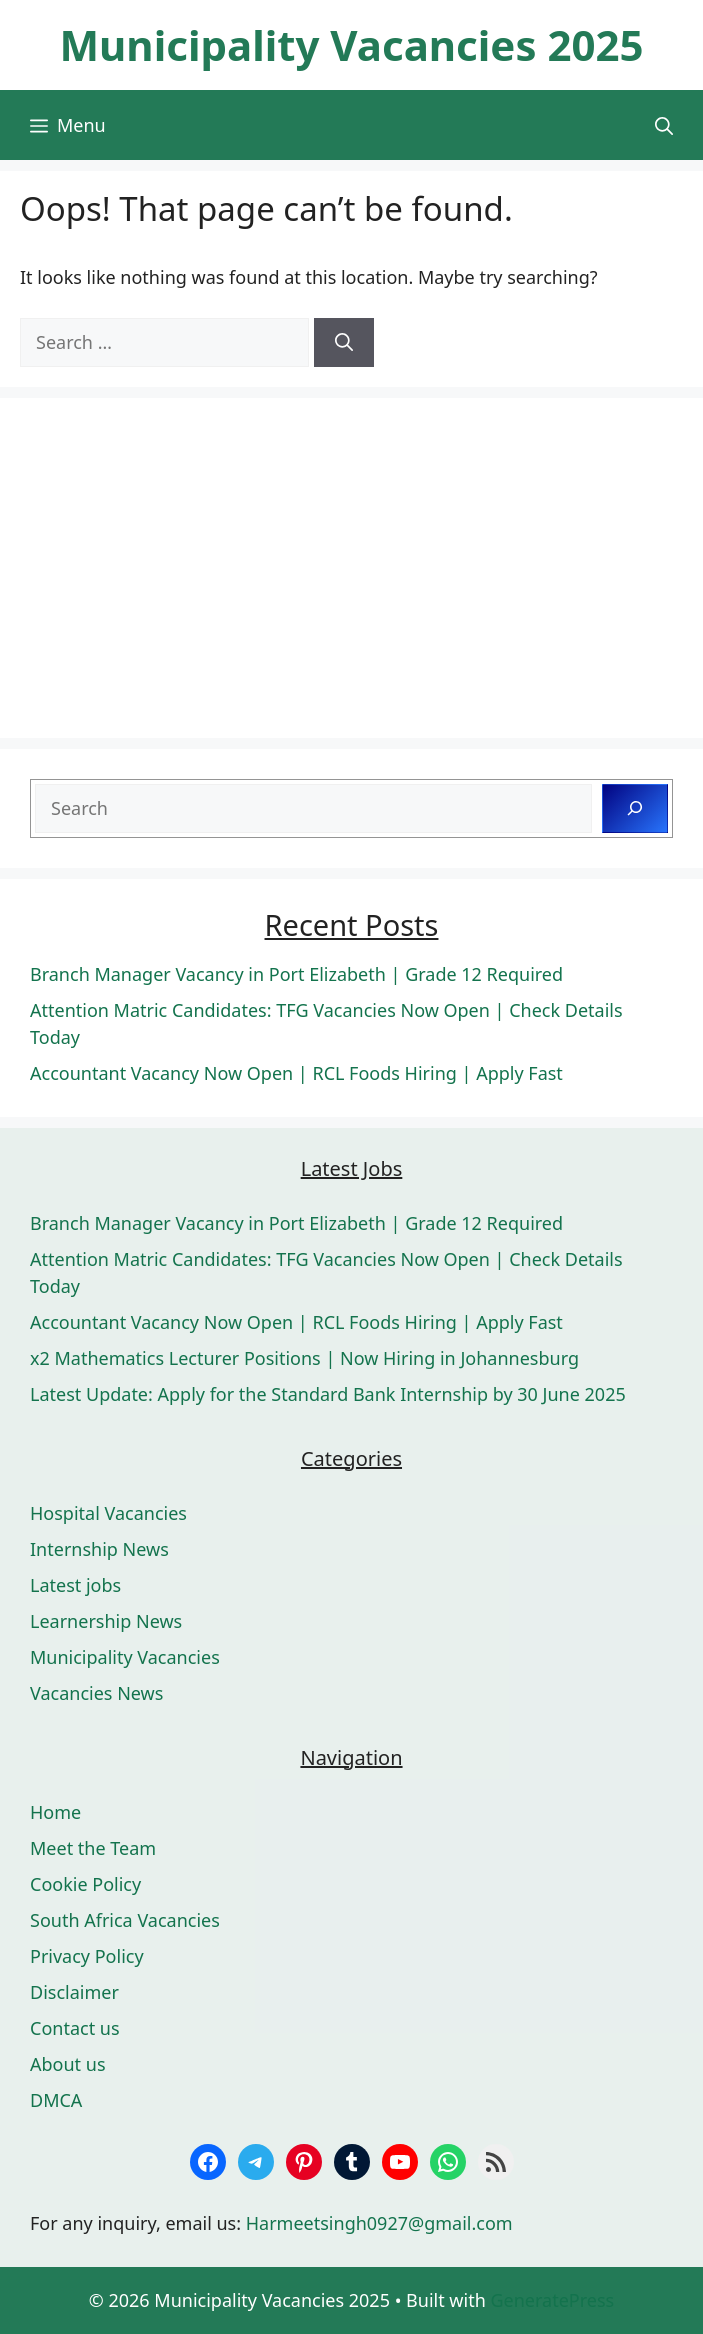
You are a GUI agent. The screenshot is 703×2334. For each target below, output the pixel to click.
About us (68, 2064)
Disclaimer (74, 1992)
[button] (664, 125)
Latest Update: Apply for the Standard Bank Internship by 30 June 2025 (328, 1394)
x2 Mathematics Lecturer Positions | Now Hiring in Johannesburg (304, 1358)
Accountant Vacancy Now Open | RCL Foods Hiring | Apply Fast (296, 1073)
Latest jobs (75, 1585)
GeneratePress (552, 2300)
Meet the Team (93, 1848)
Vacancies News (96, 1693)
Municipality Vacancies (125, 1657)
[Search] (344, 342)
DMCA (56, 2100)
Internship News (99, 1549)
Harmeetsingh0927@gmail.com (379, 2223)
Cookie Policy (85, 1884)
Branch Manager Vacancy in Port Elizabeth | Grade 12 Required (296, 974)
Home (55, 1812)
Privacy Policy (87, 1956)
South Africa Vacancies (125, 1920)
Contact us (75, 2028)
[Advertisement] (351, 568)
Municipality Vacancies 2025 (351, 44)
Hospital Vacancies (108, 1513)
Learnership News (106, 1621)
